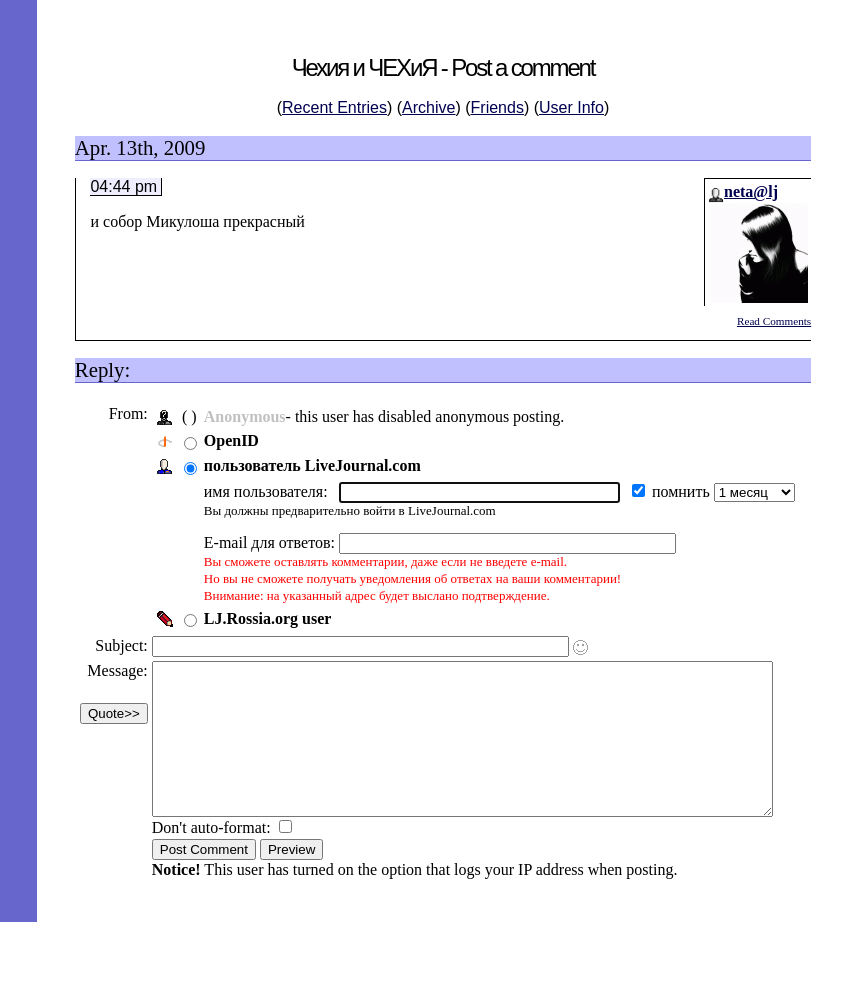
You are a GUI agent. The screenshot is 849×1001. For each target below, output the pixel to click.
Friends (497, 107)
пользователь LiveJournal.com (310, 465)
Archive (428, 107)
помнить (681, 491)
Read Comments (774, 321)
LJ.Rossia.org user (266, 618)
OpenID (229, 440)
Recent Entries (334, 107)
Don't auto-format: (211, 857)
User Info (571, 107)
